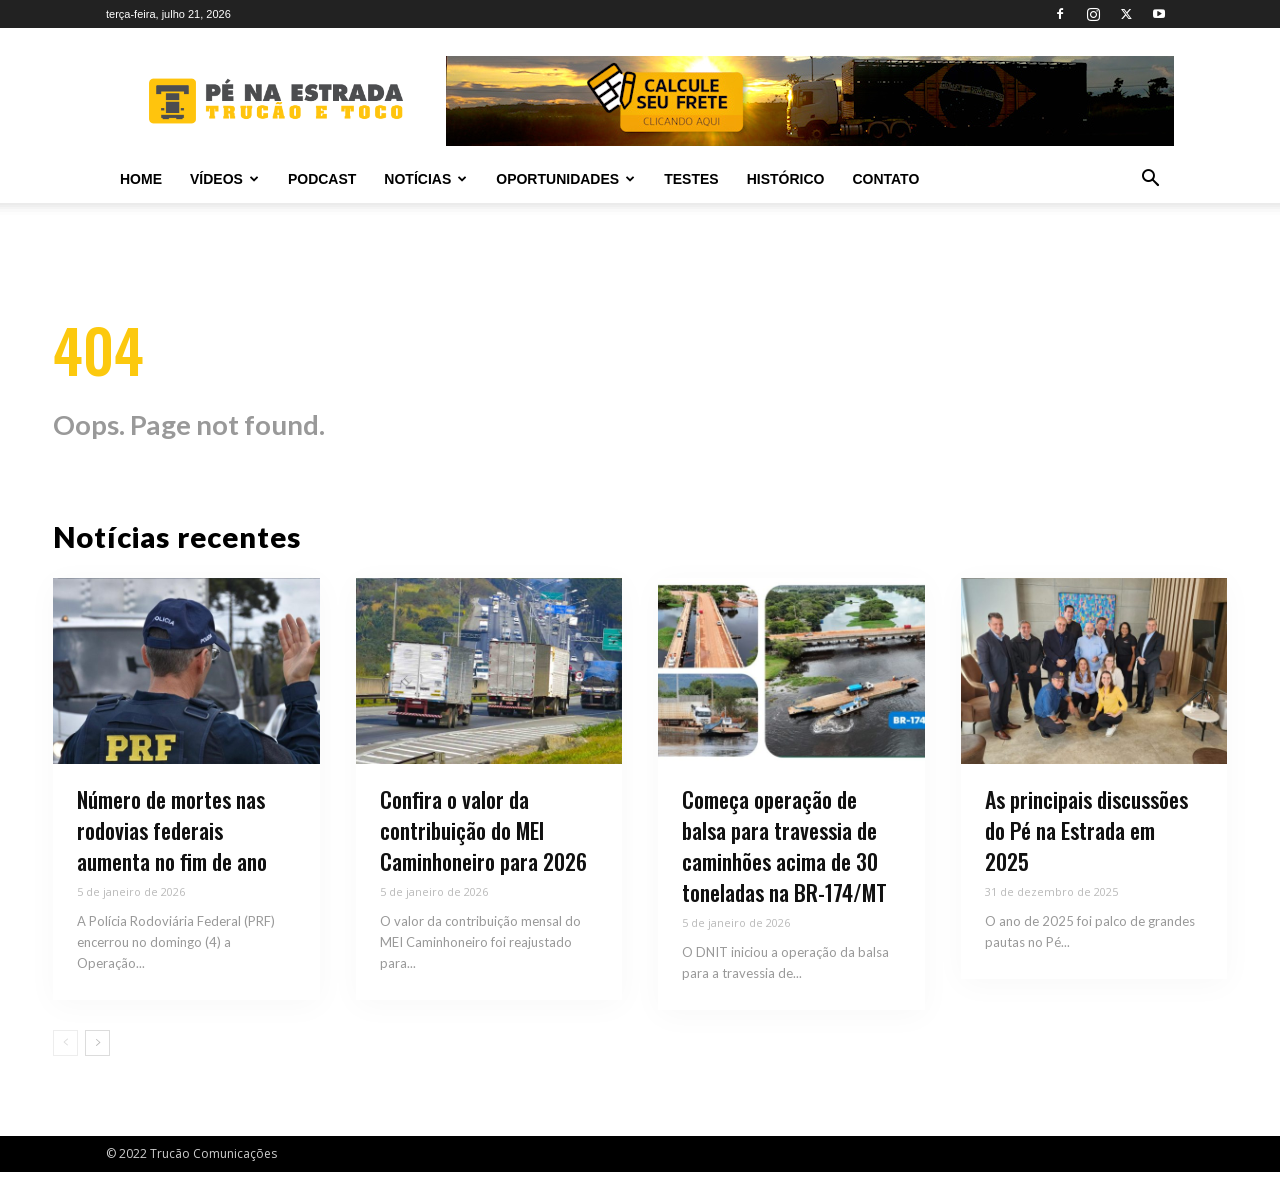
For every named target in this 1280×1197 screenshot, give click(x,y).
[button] (1150, 180)
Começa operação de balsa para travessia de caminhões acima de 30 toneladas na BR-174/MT (784, 871)
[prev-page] (65, 1068)
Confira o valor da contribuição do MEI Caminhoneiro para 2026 (483, 856)
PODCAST (322, 179)
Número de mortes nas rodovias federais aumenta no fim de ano (172, 856)
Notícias (425, 179)
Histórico (786, 179)
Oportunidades (565, 179)
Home (141, 179)
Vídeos (224, 179)
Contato (885, 179)
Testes (691, 179)
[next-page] (97, 1068)
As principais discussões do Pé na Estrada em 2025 (1086, 856)
